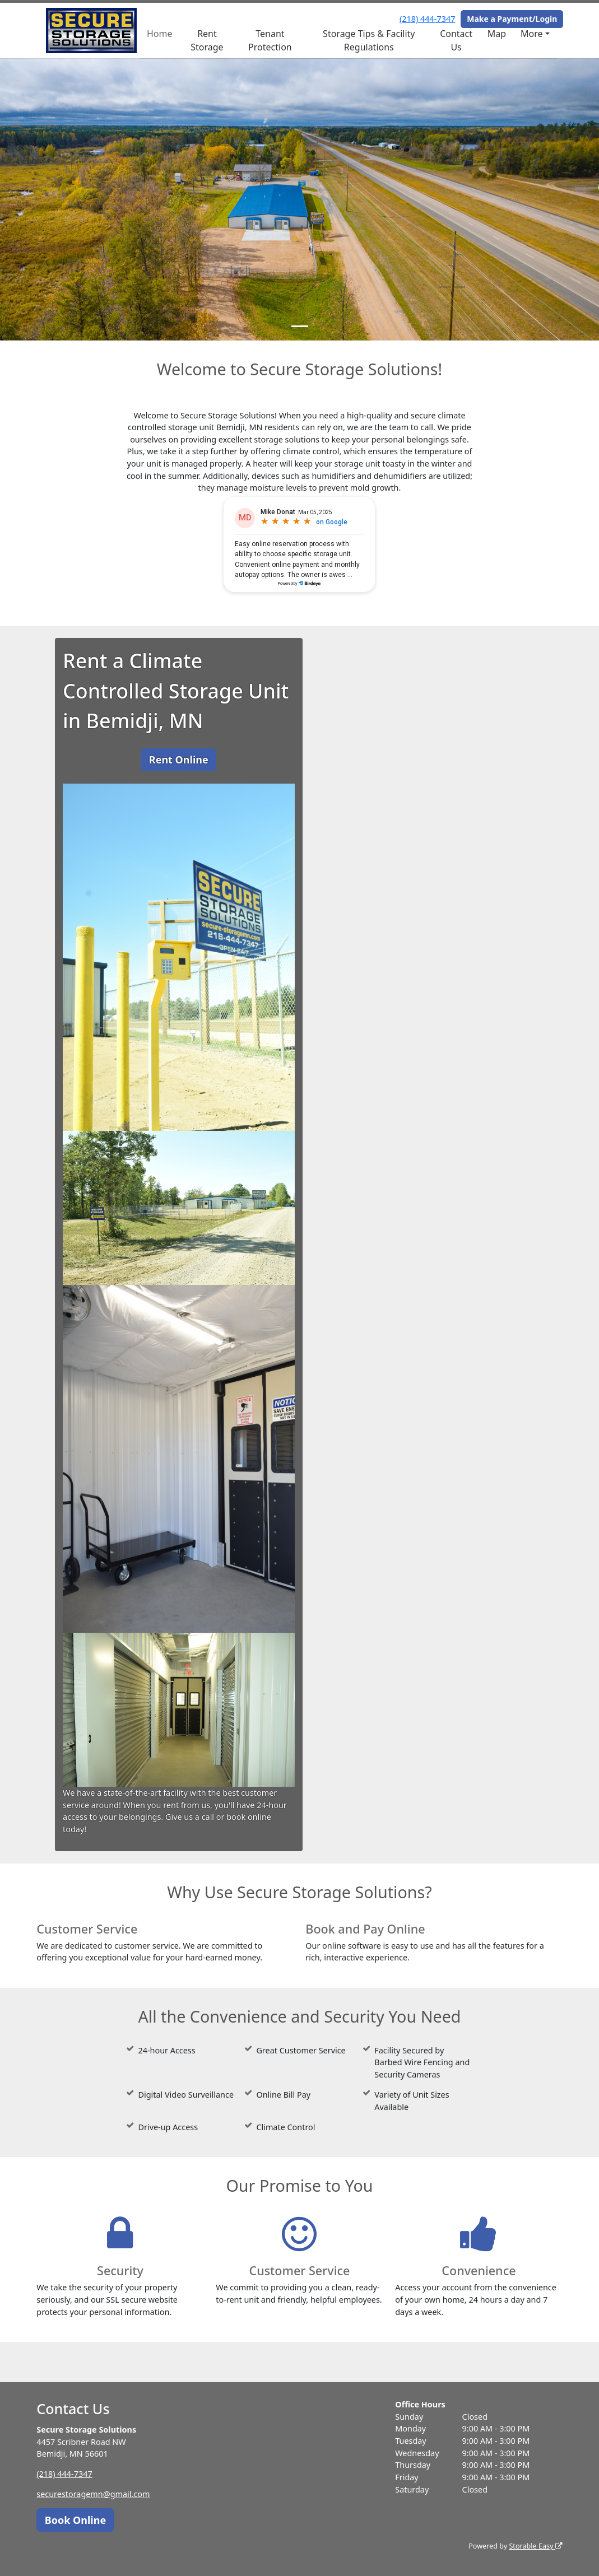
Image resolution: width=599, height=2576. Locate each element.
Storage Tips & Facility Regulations (369, 40)
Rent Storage (207, 40)
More (532, 33)
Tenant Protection (270, 40)
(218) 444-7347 (427, 18)
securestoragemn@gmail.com (93, 2494)
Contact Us (456, 40)
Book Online (75, 2520)
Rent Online (178, 759)
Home (160, 33)
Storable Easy (535, 2546)
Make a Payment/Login (512, 18)
